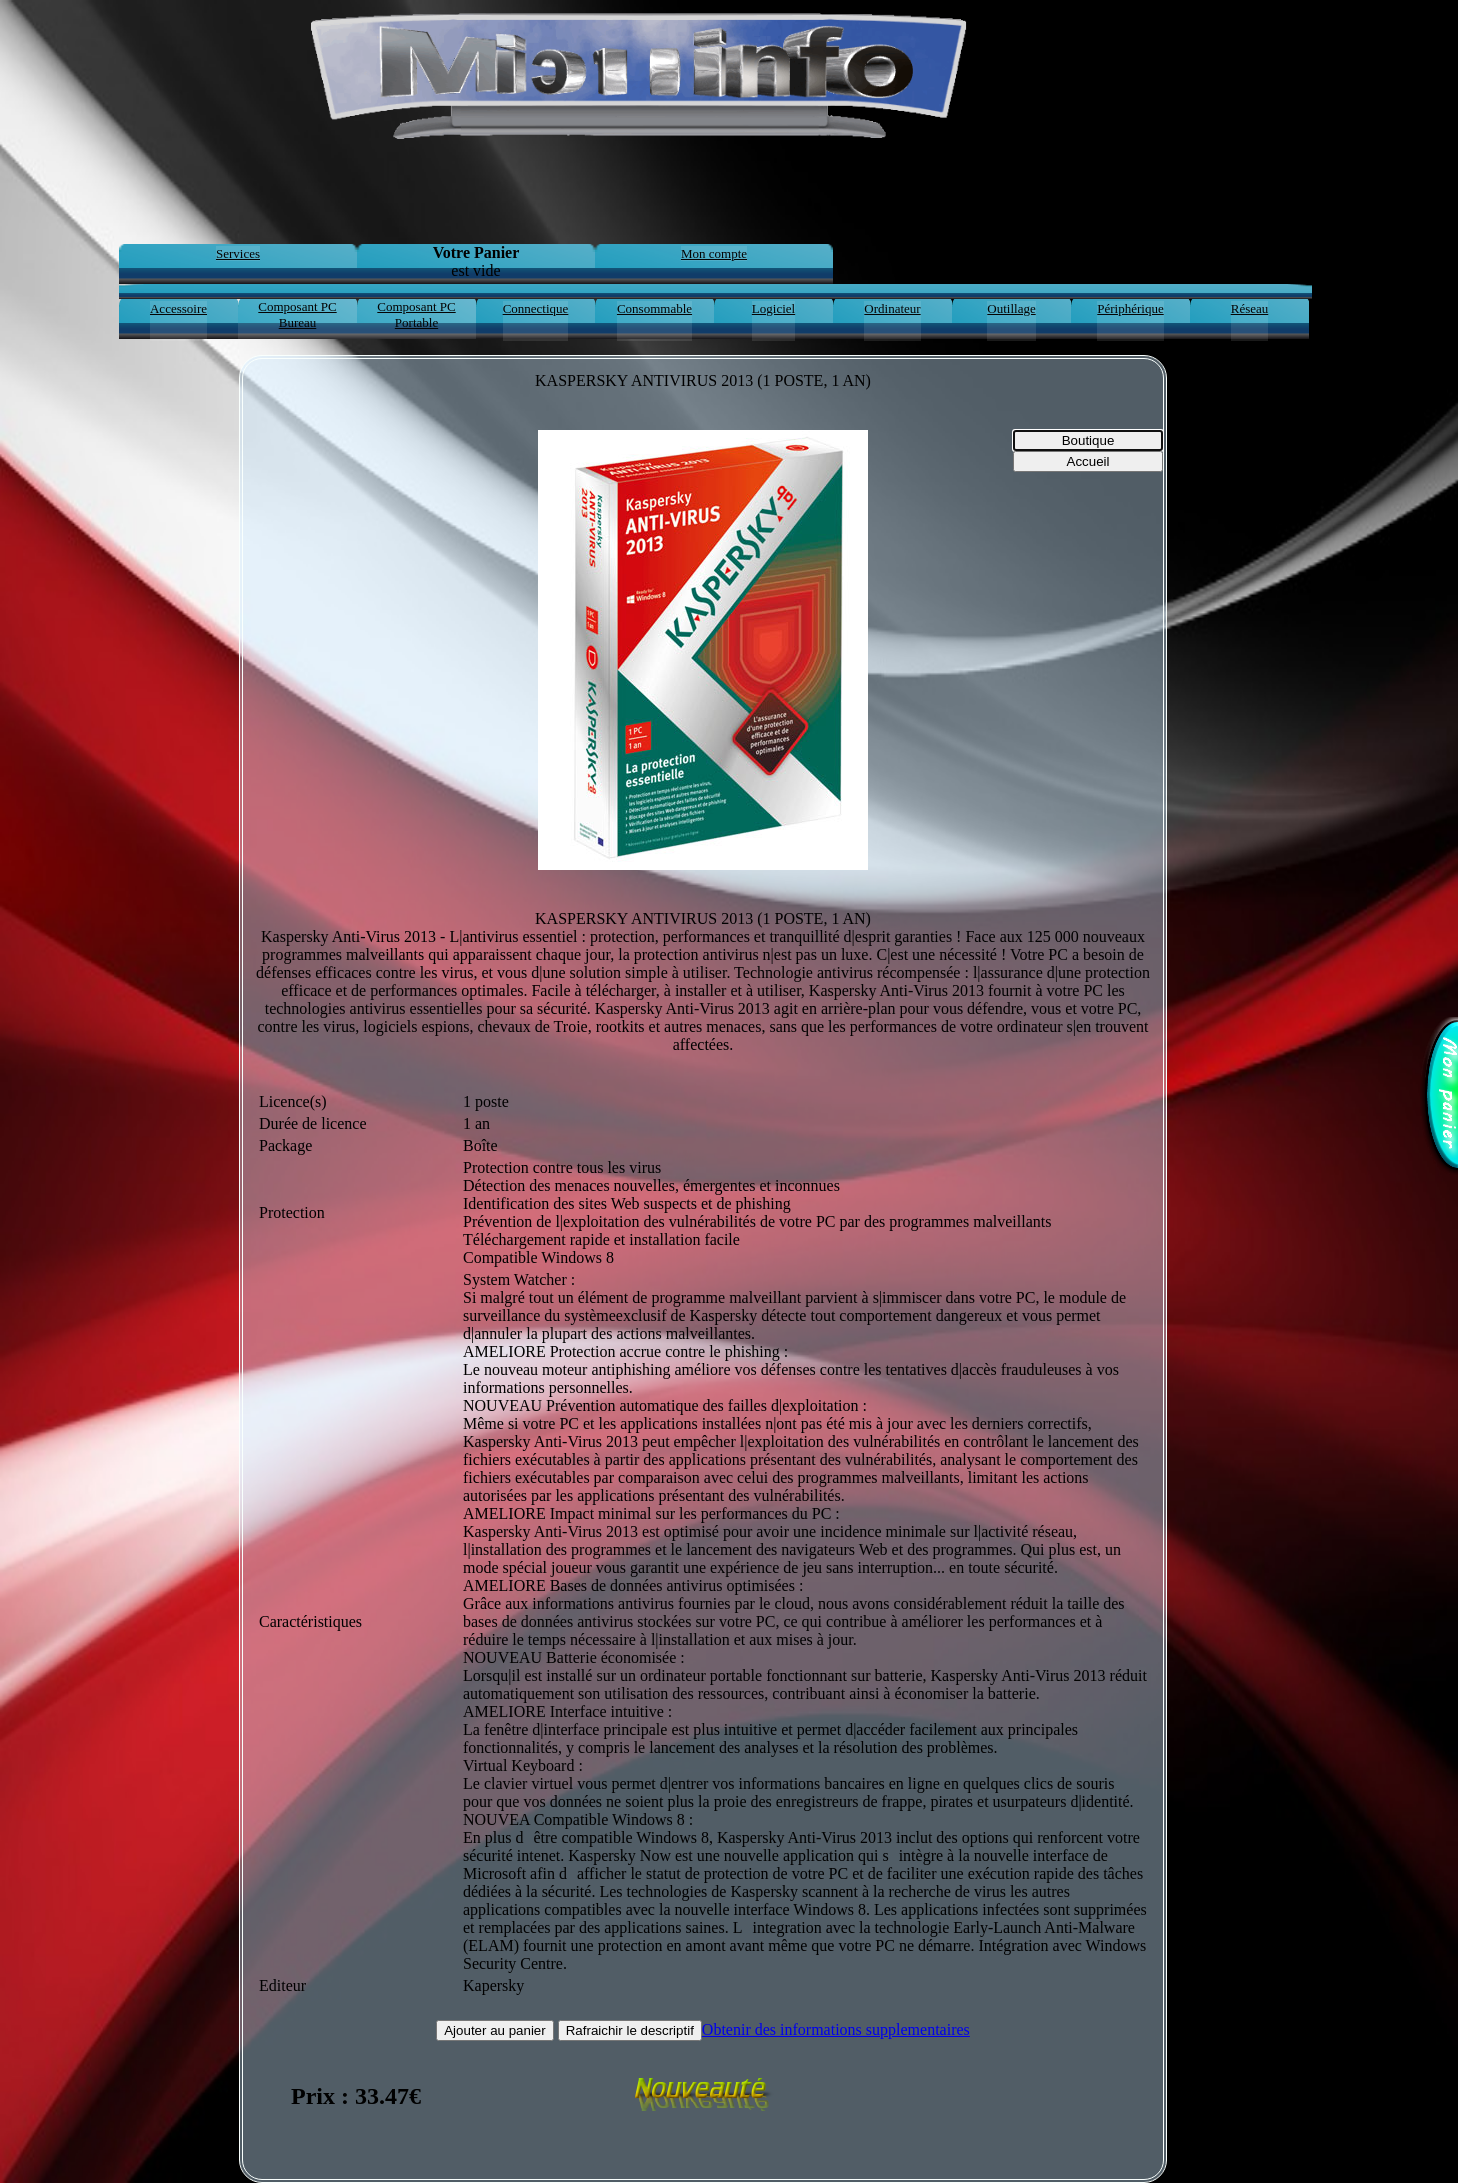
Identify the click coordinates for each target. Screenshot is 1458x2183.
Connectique (536, 308)
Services (238, 253)
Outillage (1011, 308)
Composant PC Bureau (297, 314)
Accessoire (178, 308)
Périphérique (1130, 308)
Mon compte (714, 253)
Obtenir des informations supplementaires (836, 2029)
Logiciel (773, 308)
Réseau (1250, 308)
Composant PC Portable (416, 314)
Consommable (654, 308)
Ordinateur (892, 308)
